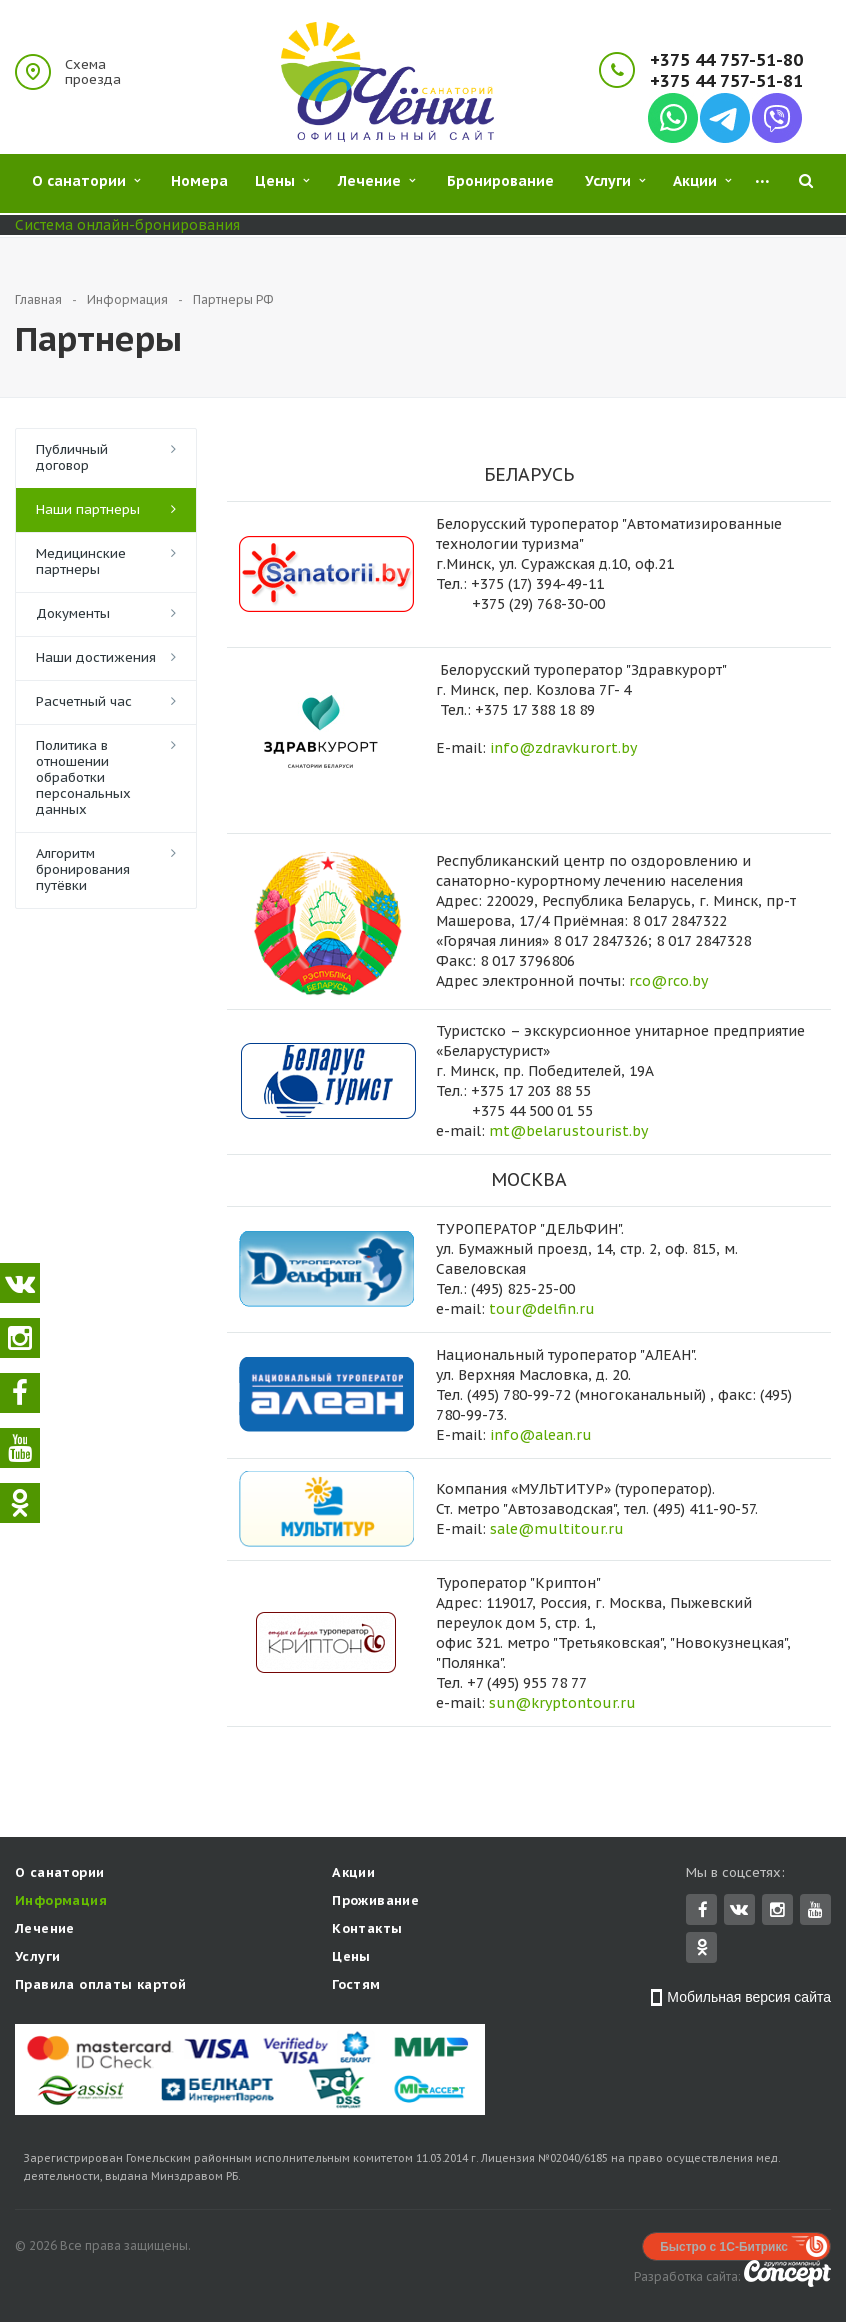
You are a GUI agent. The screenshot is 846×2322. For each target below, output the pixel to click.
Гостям (356, 1986)
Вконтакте (739, 1910)
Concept (787, 2275)
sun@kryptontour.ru (562, 1703)
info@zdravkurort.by (563, 748)
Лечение (45, 1930)
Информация (61, 1902)
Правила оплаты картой (100, 1986)
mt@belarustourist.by (568, 1131)
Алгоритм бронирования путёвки (83, 869)
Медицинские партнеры (81, 561)
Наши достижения (96, 657)
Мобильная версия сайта (749, 1999)
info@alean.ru (541, 1435)
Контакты (367, 1930)
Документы (73, 613)
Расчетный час (84, 701)
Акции (353, 1874)
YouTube (815, 1911)
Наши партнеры (88, 509)
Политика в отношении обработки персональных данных (83, 777)
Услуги (37, 1958)
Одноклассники (702, 1948)
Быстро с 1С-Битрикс (724, 2249)
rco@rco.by (668, 981)
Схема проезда (93, 72)
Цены (351, 1958)
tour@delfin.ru (542, 1309)
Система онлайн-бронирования (127, 225)
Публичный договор (72, 457)
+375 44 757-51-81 (726, 81)
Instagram (777, 1911)
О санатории (59, 1874)
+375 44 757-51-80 (726, 60)
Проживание (375, 1902)
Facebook (703, 1911)
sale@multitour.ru (557, 1529)
